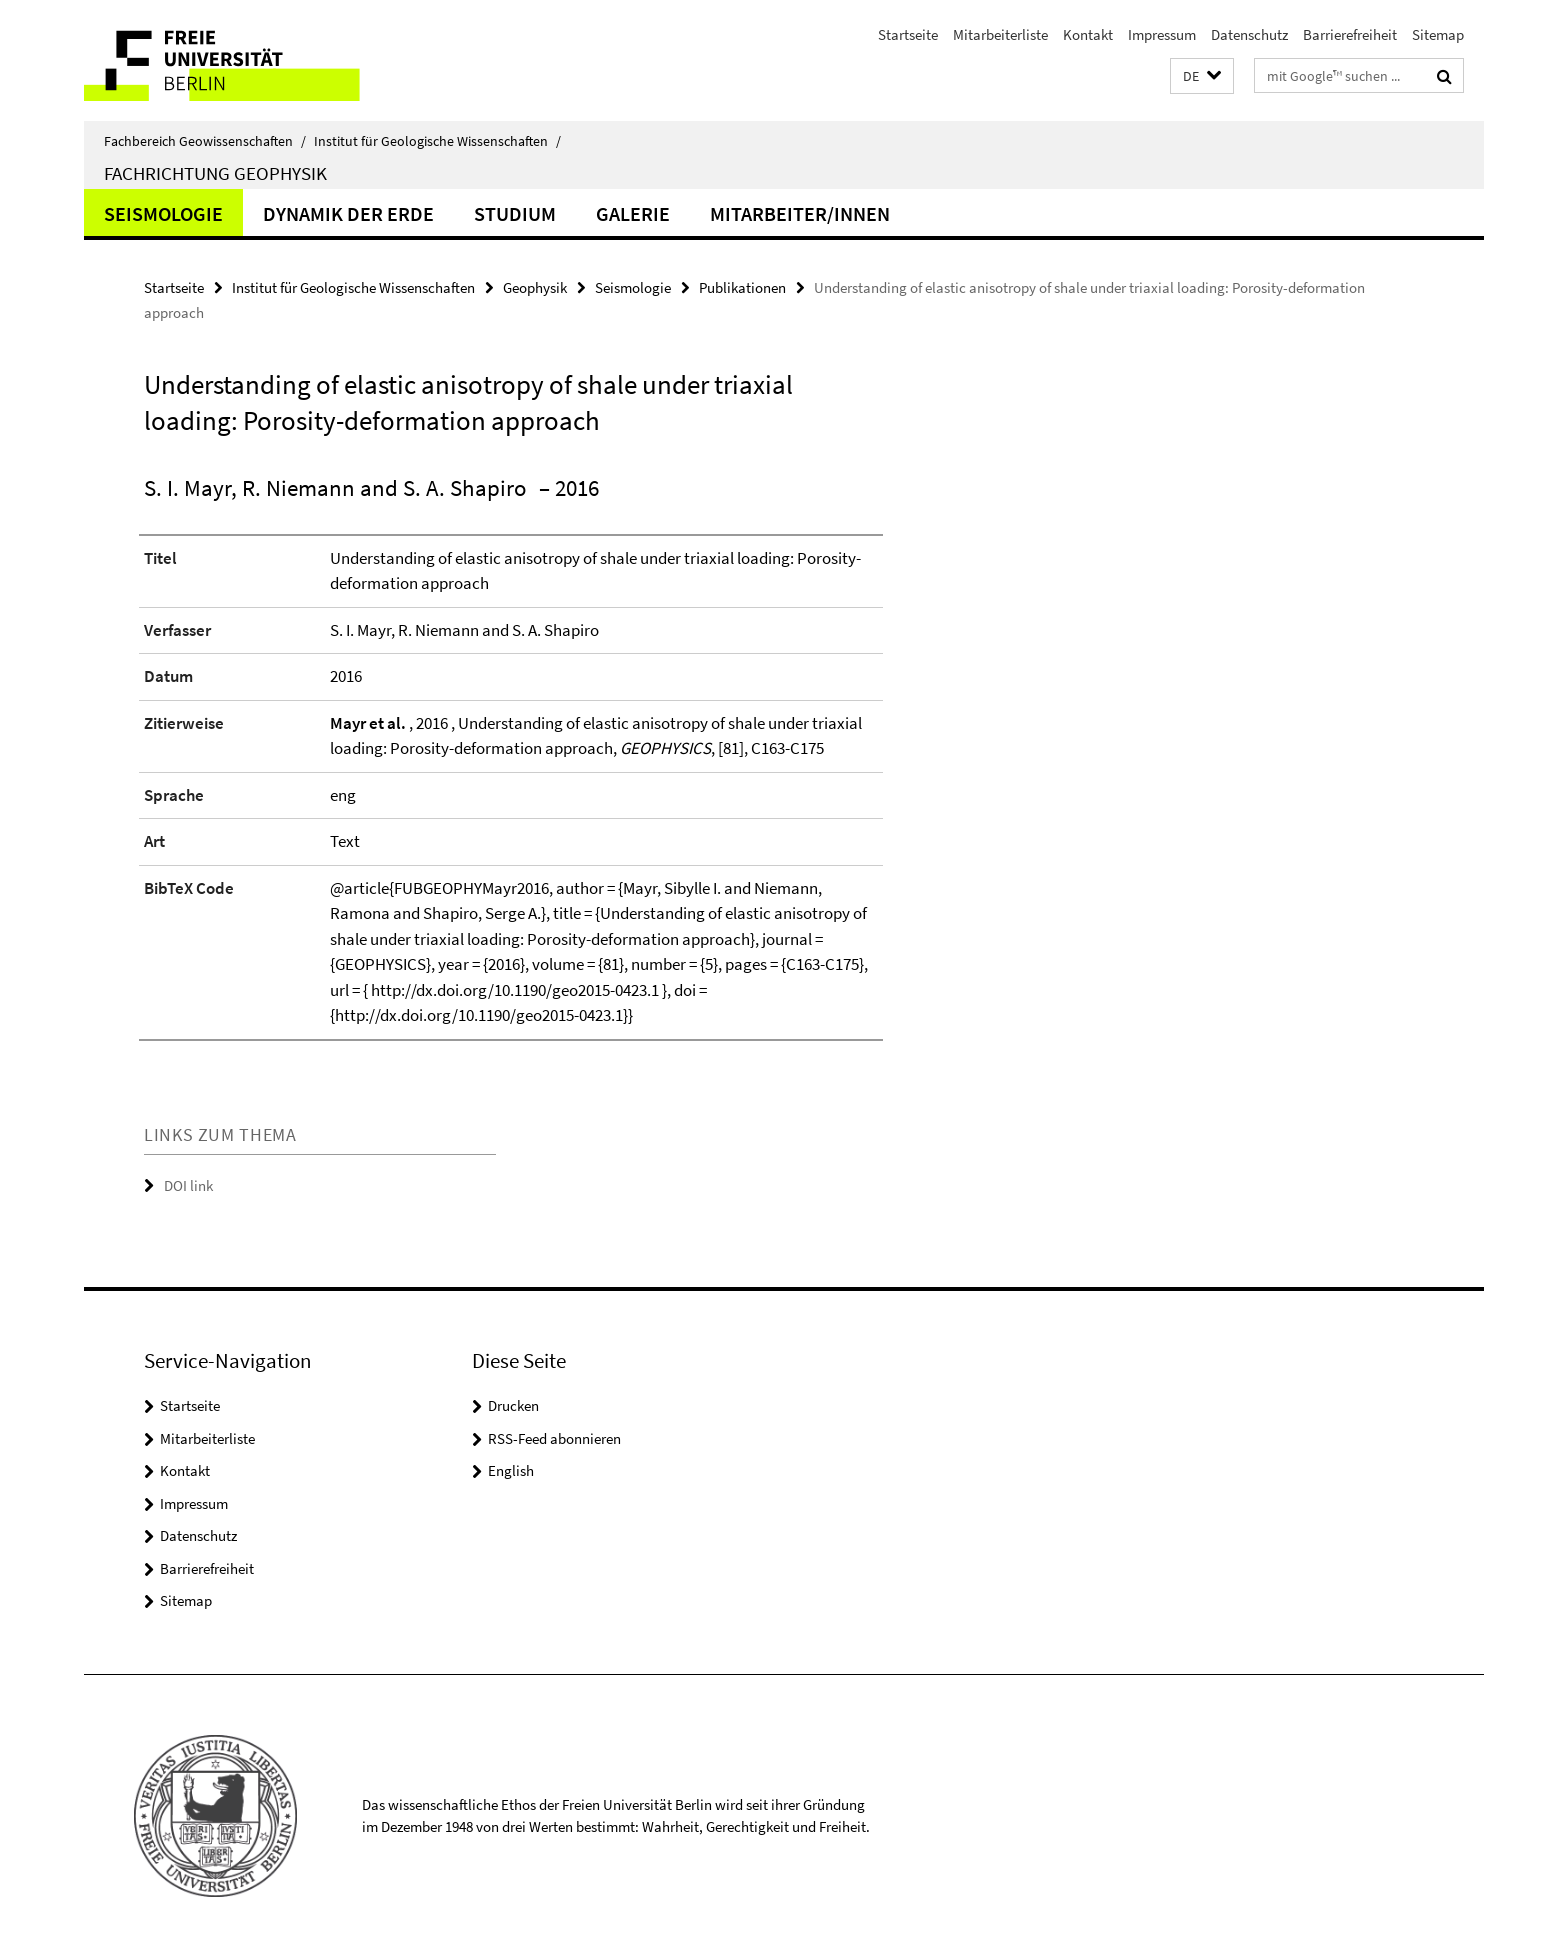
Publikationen (742, 287)
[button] (1202, 76)
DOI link (188, 1185)
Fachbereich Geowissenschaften (205, 141)
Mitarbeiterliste (1000, 34)
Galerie (633, 213)
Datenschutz (1249, 34)
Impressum (1162, 34)
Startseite (908, 34)
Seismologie (163, 213)
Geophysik (535, 287)
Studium (515, 213)
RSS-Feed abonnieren (554, 1438)
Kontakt (1088, 34)
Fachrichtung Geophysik (215, 173)
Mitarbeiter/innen (800, 213)
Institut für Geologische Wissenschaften (437, 141)
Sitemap (1438, 34)
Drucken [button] (513, 1405)
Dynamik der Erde (348, 213)
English (511, 1470)
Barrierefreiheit (1350, 34)
